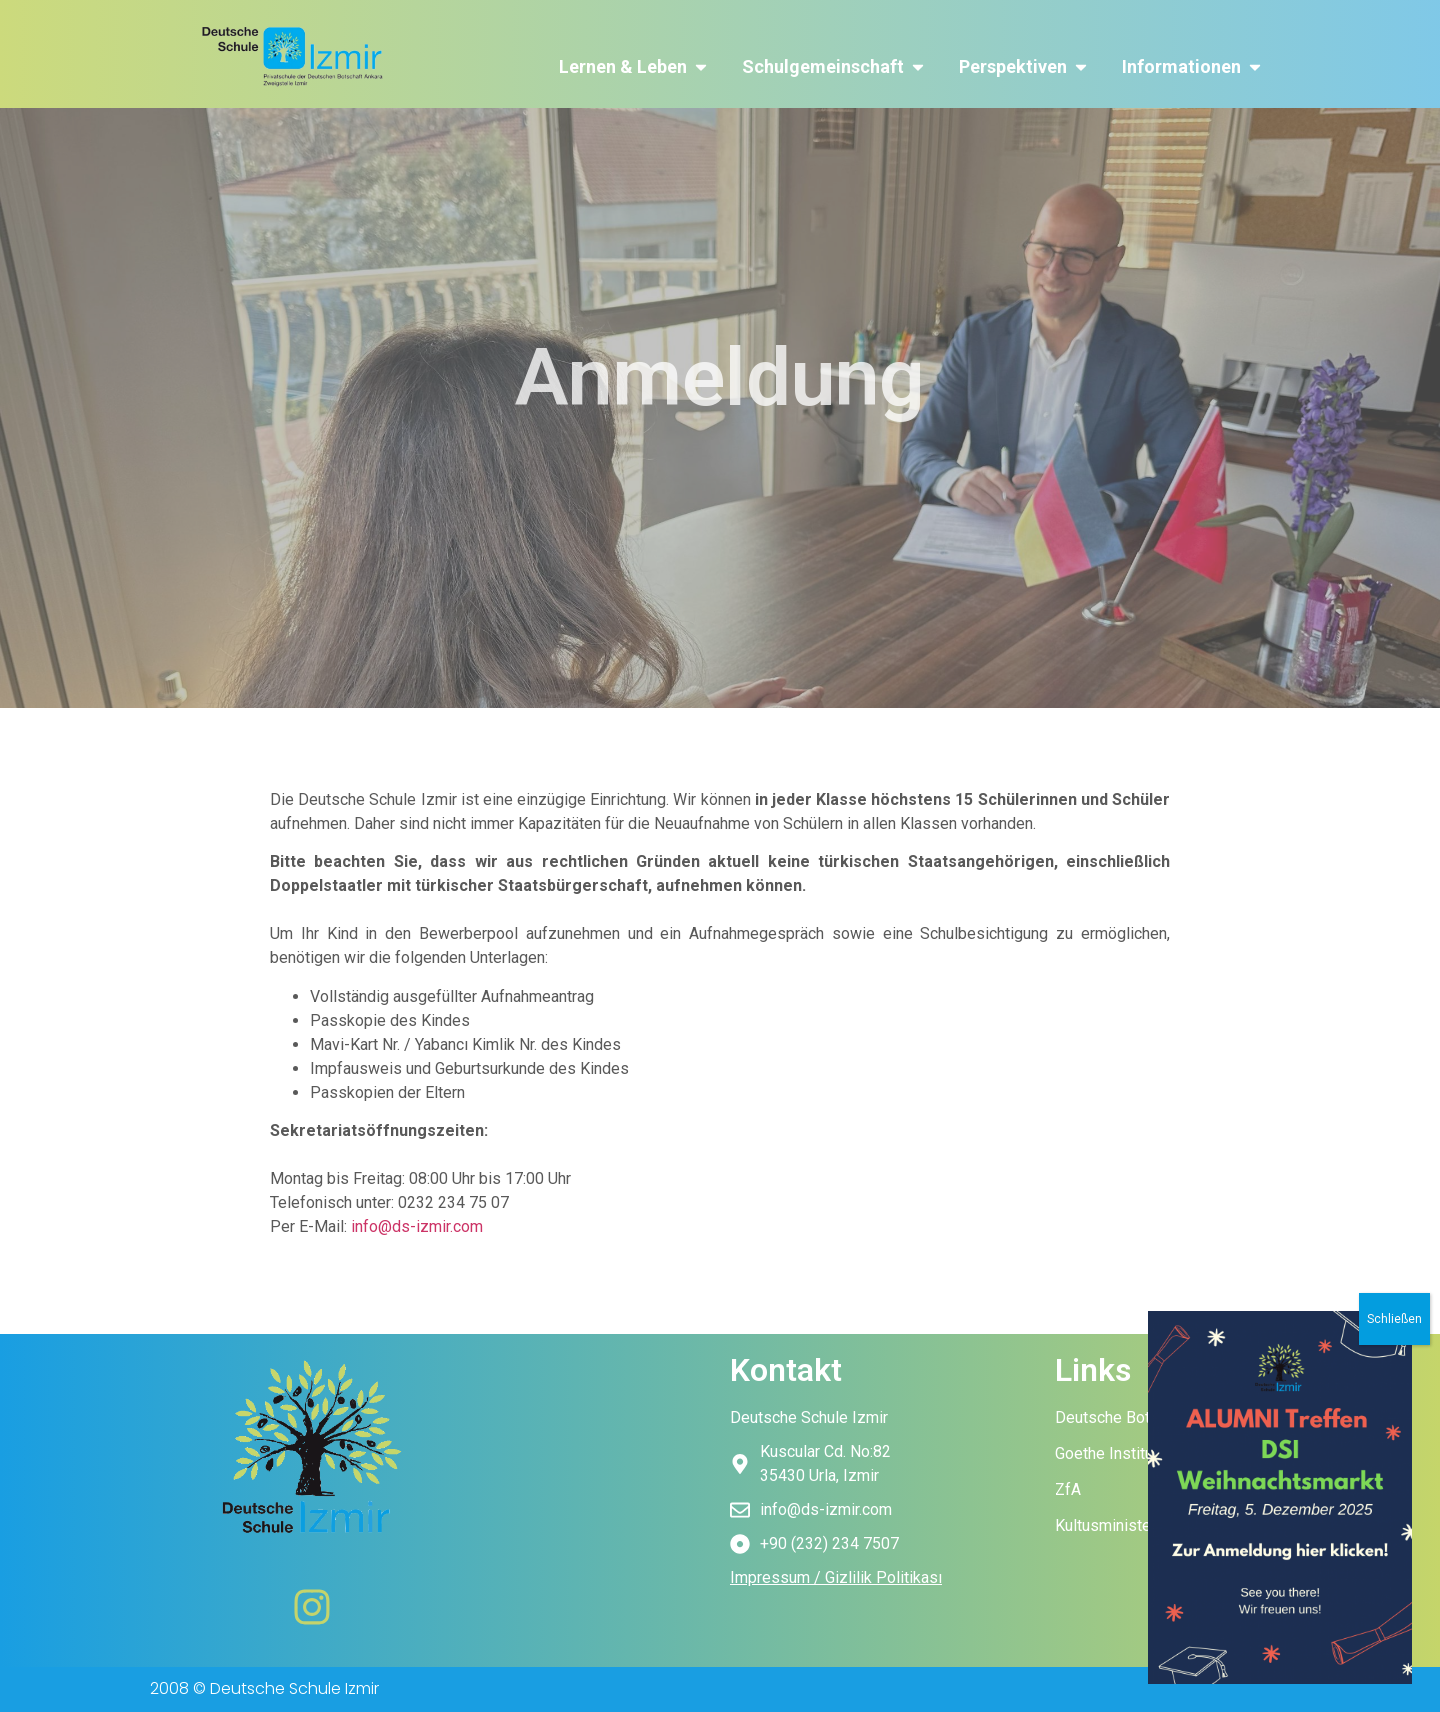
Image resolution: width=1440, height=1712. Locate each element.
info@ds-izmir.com (417, 1226)
